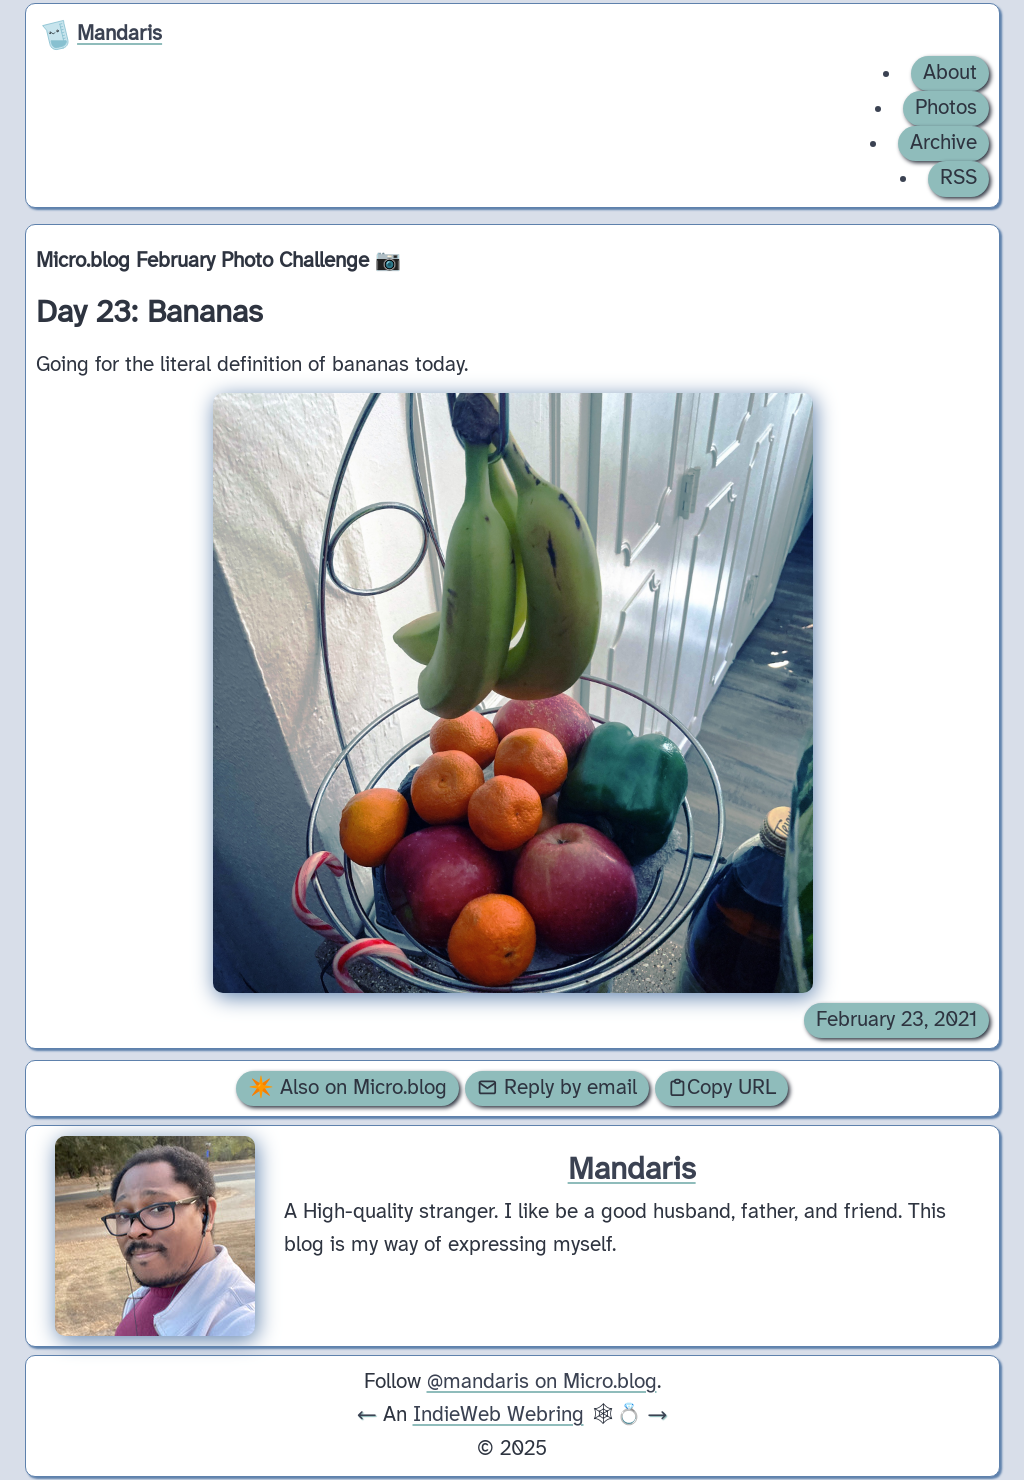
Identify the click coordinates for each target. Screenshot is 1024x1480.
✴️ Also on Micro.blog (347, 1088)
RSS (958, 178)
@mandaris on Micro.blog (542, 1382)
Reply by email (557, 1088)
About (950, 73)
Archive (943, 143)
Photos (946, 108)
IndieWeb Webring (498, 1415)
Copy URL (722, 1088)
